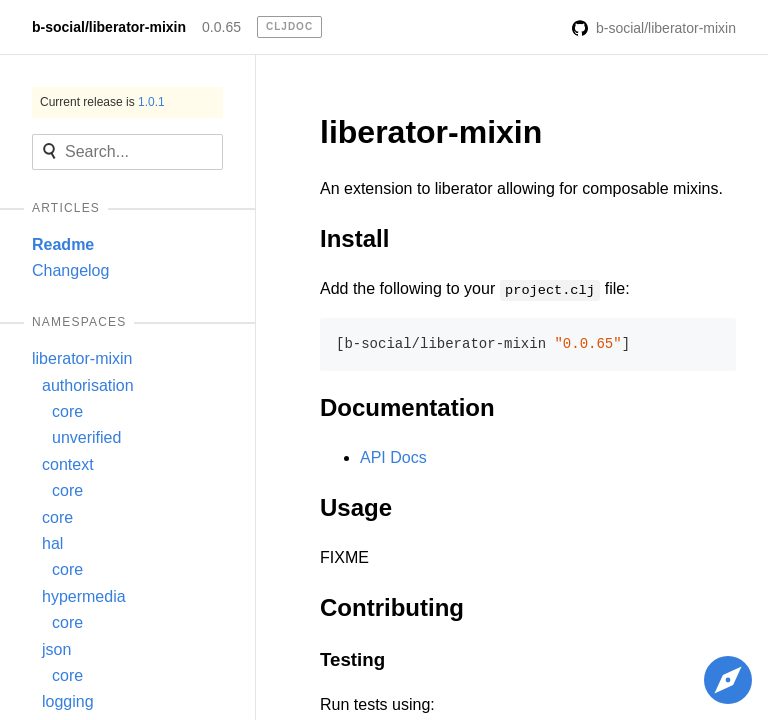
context (68, 464)
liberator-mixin (82, 358)
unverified (86, 437)
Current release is (102, 102)
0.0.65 (221, 27)
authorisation (88, 385)
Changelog (70, 270)
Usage (356, 507)
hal (52, 543)
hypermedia (84, 596)
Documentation (407, 407)
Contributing (392, 607)
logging (68, 701)
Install (354, 238)
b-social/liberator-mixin (109, 27)
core (67, 411)
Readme (63, 244)
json (56, 649)
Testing (352, 659)
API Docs (393, 457)
